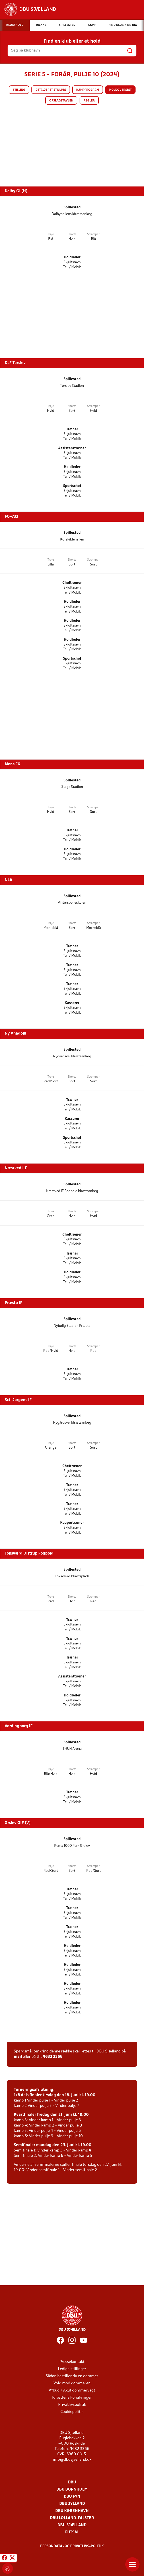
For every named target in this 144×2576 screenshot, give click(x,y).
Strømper (93, 234)
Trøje (50, 234)
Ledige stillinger (72, 2369)
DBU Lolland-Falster (72, 2518)
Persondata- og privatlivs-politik (72, 2546)
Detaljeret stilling (50, 90)
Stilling (19, 90)
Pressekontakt (72, 2362)
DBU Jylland (72, 2504)
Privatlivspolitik (72, 2405)
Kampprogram (87, 90)
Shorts (72, 234)
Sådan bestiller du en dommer (72, 2376)
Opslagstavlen (61, 100)
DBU (72, 2482)
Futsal (72, 2532)
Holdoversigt (120, 90)
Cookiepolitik (72, 2412)
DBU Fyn (72, 2497)
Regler (89, 100)
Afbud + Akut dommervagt (72, 2390)
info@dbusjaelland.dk (72, 2460)
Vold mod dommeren (72, 2383)
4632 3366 (52, 2057)
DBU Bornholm (72, 2489)
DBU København (72, 2511)
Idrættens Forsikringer (72, 2398)
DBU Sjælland (72, 2525)
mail (18, 2057)
